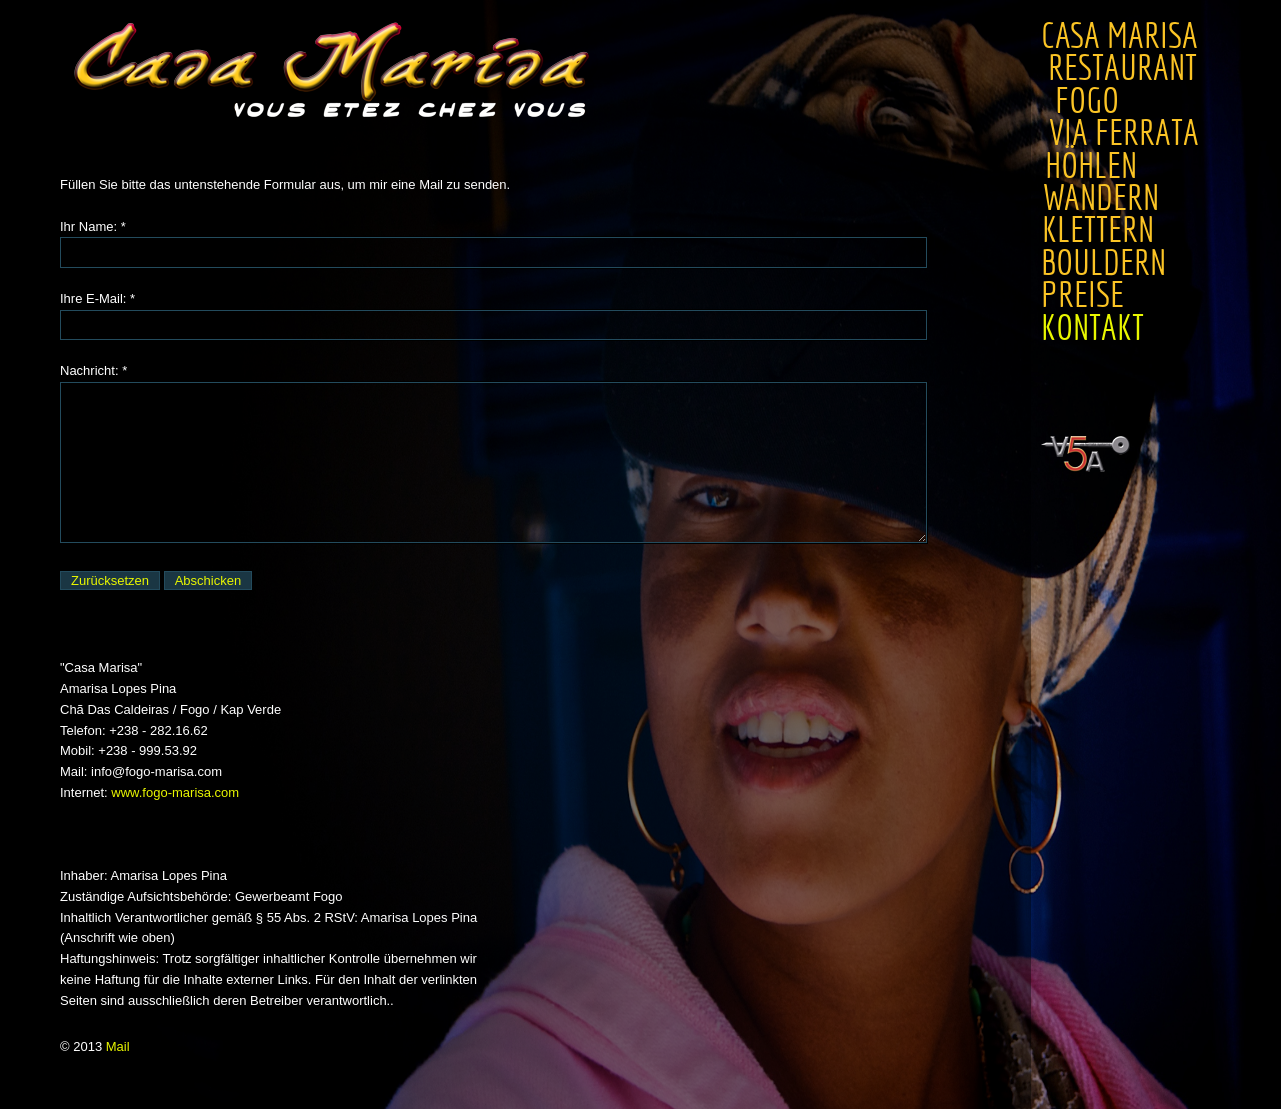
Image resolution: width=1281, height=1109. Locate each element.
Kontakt (1066, 328)
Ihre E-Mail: (93, 298)
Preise (1069, 295)
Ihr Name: (88, 226)
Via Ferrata (1120, 133)
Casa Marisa (1119, 36)
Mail (118, 1046)
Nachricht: (89, 370)
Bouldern (1101, 263)
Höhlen (1088, 166)
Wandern (1099, 198)
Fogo (1084, 101)
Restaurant (1128, 68)
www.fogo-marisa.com (175, 792)
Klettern (1097, 230)
